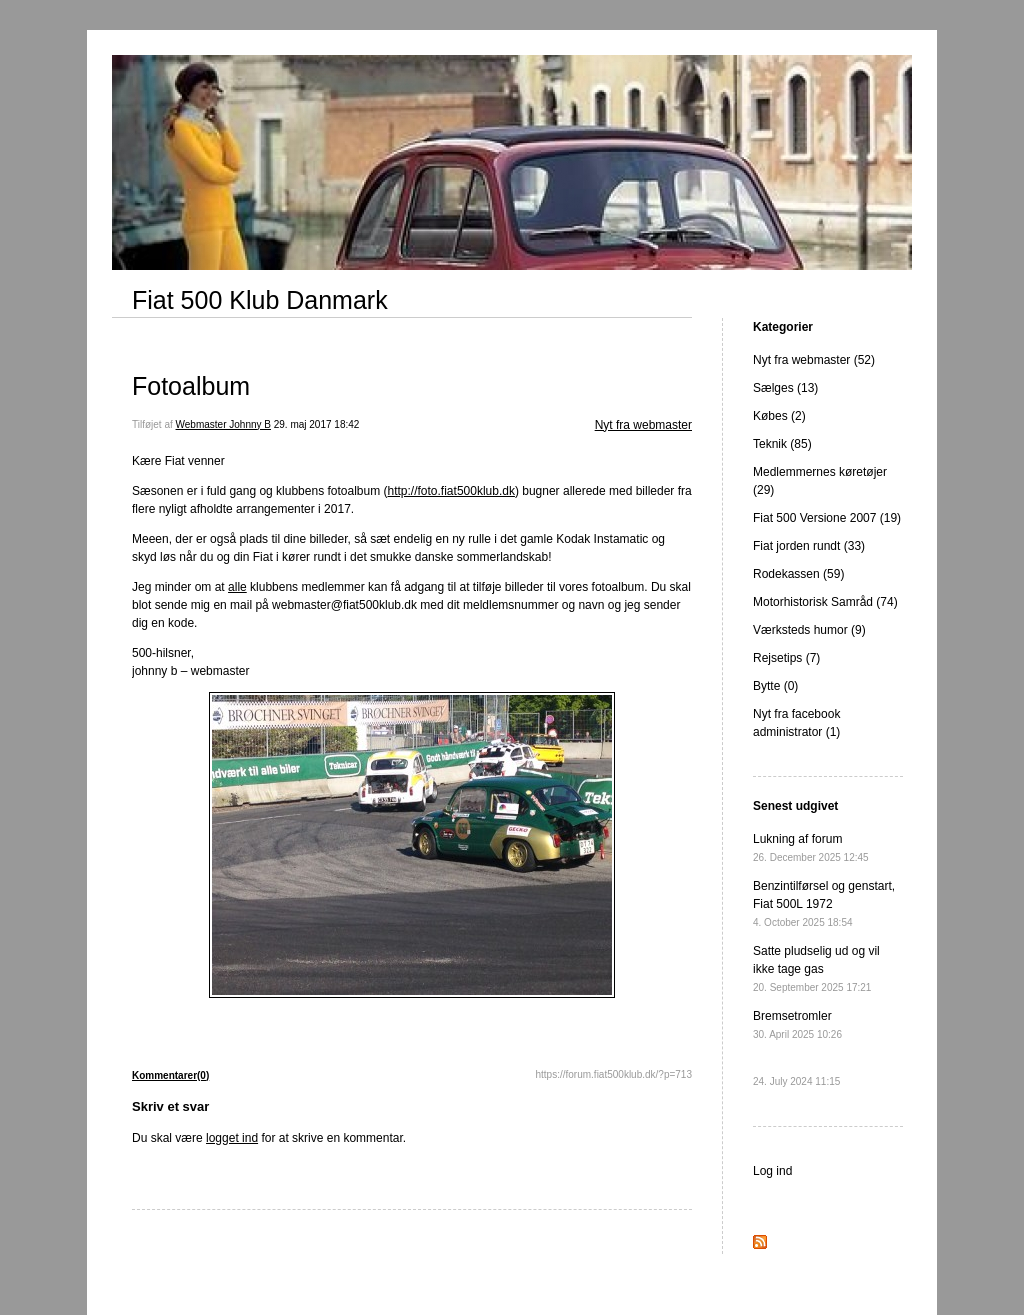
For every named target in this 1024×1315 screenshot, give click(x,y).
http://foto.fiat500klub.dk (451, 491)
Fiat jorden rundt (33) (809, 546)
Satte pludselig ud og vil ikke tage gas (816, 968)
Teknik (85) (782, 444)
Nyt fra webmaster (643, 425)
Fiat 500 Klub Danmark (260, 300)
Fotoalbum (191, 386)
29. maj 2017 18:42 (317, 424)
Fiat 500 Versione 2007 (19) (827, 518)
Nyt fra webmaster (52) (814, 360)
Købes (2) (779, 416)
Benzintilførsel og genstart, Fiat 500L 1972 (824, 903)
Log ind (772, 1171)
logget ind (232, 1138)
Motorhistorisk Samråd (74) (825, 602)
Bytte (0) (775, 686)
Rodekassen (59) (798, 574)
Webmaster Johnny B (223, 424)
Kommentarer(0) (170, 1075)
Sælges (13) (785, 388)
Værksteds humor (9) (809, 630)
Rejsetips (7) (786, 658)
